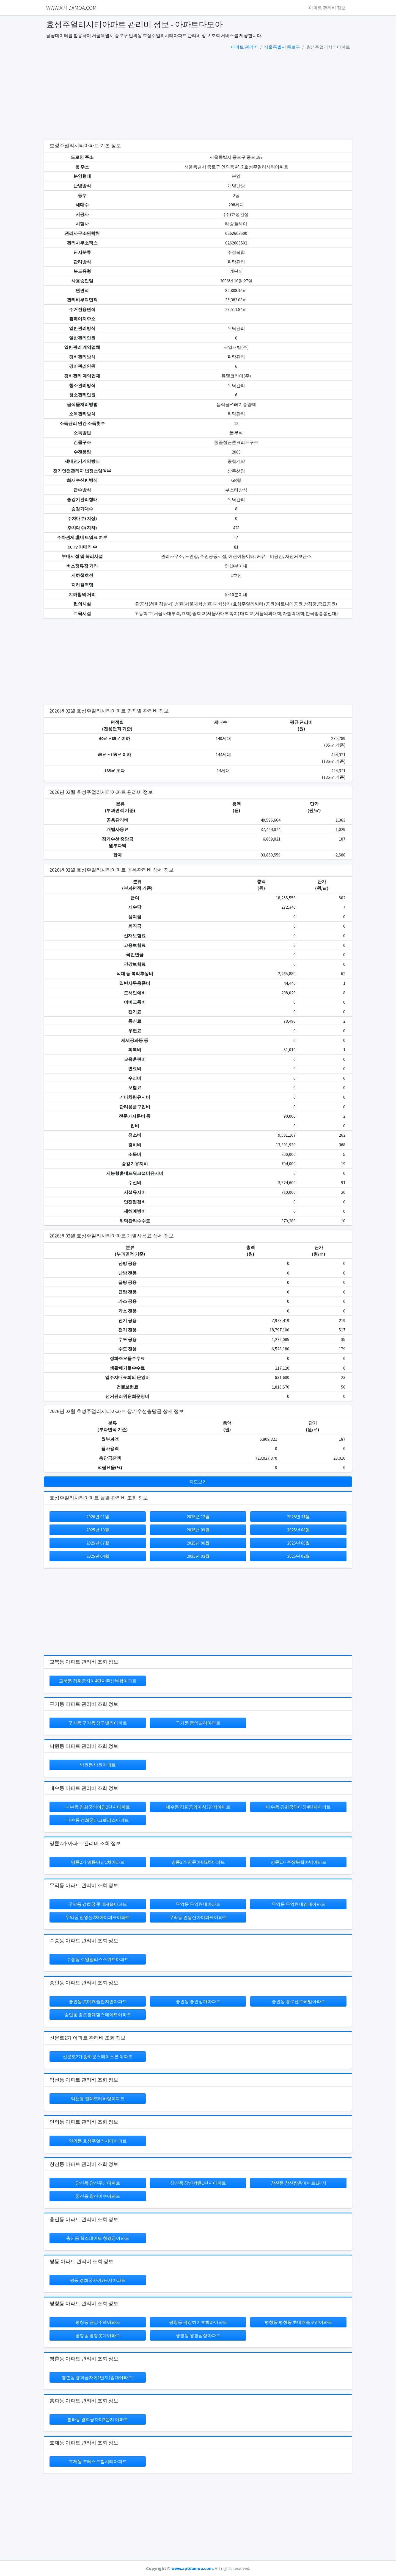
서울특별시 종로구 (282, 47)
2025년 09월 (198, 1529)
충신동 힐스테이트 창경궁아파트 (97, 2238)
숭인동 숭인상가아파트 (198, 2001)
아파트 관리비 (244, 47)
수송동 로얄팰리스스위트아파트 (98, 1959)
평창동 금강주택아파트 (97, 2322)
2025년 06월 (198, 1543)
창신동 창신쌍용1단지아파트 (198, 2183)
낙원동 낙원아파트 (98, 1765)
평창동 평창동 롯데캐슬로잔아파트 (298, 2322)
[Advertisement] (198, 95)
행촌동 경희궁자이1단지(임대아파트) (98, 2377)
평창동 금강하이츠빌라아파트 (198, 2322)
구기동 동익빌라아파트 (198, 1723)
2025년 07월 (97, 1543)
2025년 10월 (97, 1529)
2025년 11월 (298, 1516)
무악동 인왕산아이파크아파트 (198, 1917)
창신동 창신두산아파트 (97, 2183)
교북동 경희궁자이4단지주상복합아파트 (98, 1681)
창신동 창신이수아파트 (97, 2196)
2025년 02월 (298, 1556)
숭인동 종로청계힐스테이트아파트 (97, 2014)
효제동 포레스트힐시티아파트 (98, 2461)
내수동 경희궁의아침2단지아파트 (97, 1807)
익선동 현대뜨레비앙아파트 (98, 2098)
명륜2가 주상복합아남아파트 (298, 1862)
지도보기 (198, 1481)
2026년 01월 (97, 1516)
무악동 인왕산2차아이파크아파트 (97, 1917)
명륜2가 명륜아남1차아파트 (98, 1862)
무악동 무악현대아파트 (198, 1904)
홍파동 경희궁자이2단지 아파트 (97, 2419)
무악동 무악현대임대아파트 (298, 1904)
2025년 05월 (298, 1543)
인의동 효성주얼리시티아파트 (98, 2141)
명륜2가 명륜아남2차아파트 (198, 1862)
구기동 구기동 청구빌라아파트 (97, 1723)
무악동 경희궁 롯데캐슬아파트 (97, 1904)
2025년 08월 (298, 1529)
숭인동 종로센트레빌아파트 (298, 2001)
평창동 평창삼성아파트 (198, 2335)
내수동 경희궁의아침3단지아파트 (198, 1807)
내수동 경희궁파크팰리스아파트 (98, 1820)
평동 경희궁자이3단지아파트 (98, 2280)
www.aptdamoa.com (192, 2568)
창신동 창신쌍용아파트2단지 (298, 2183)
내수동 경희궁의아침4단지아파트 (298, 1807)
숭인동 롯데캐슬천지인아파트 (98, 2001)
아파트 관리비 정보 (327, 7)
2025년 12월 (198, 1516)
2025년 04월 (97, 1556)
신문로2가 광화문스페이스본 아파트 (98, 2056)
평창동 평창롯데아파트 (97, 2335)
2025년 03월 (198, 1556)
